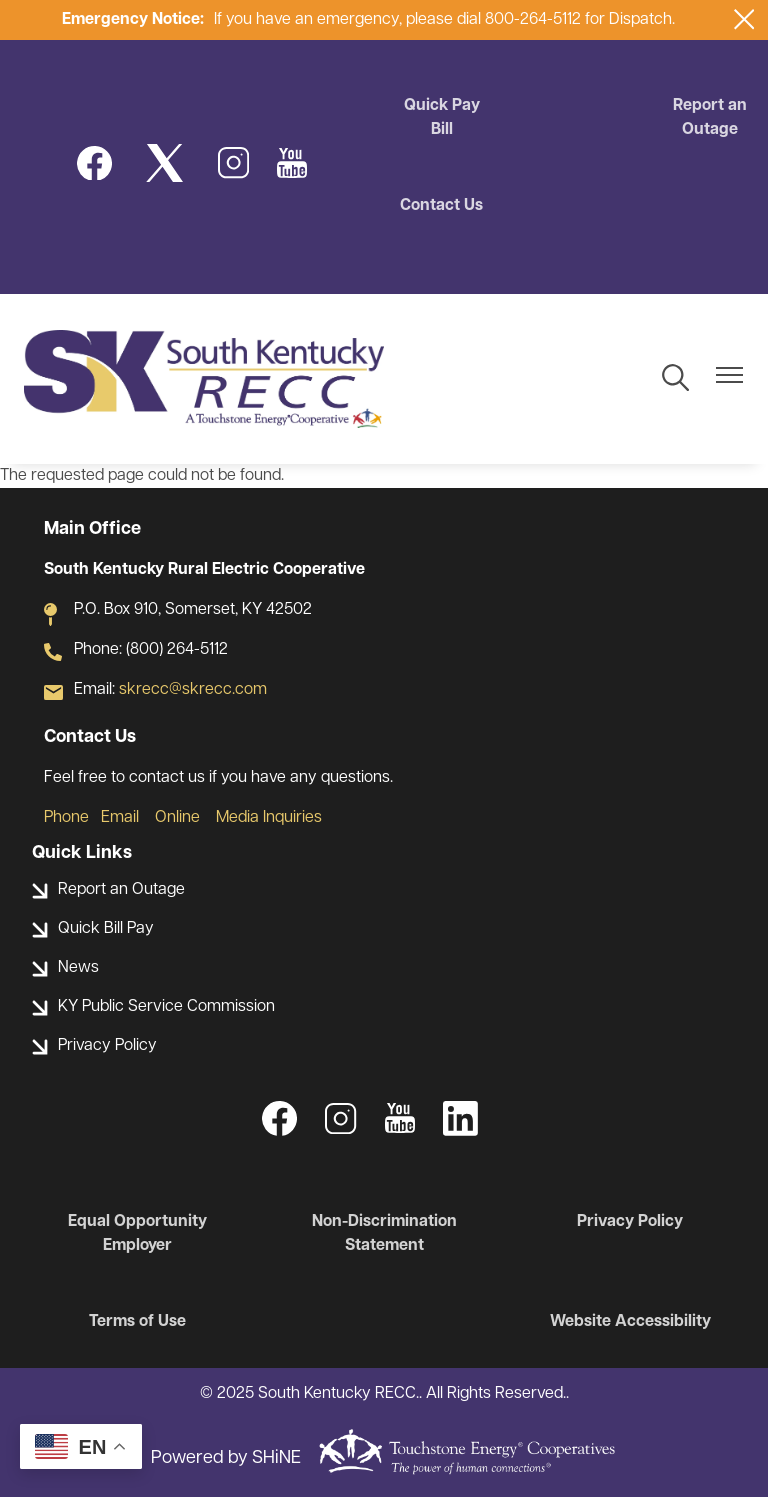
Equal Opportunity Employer (137, 1234)
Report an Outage (710, 118)
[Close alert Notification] (744, 19)
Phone (66, 818)
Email (120, 818)
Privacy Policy (630, 1222)
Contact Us (441, 206)
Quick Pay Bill (442, 118)
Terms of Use (137, 1322)
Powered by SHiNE (226, 1458)
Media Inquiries (269, 818)
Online (177, 818)
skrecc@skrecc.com (193, 690)
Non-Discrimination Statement (384, 1234)
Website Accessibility (630, 1322)
